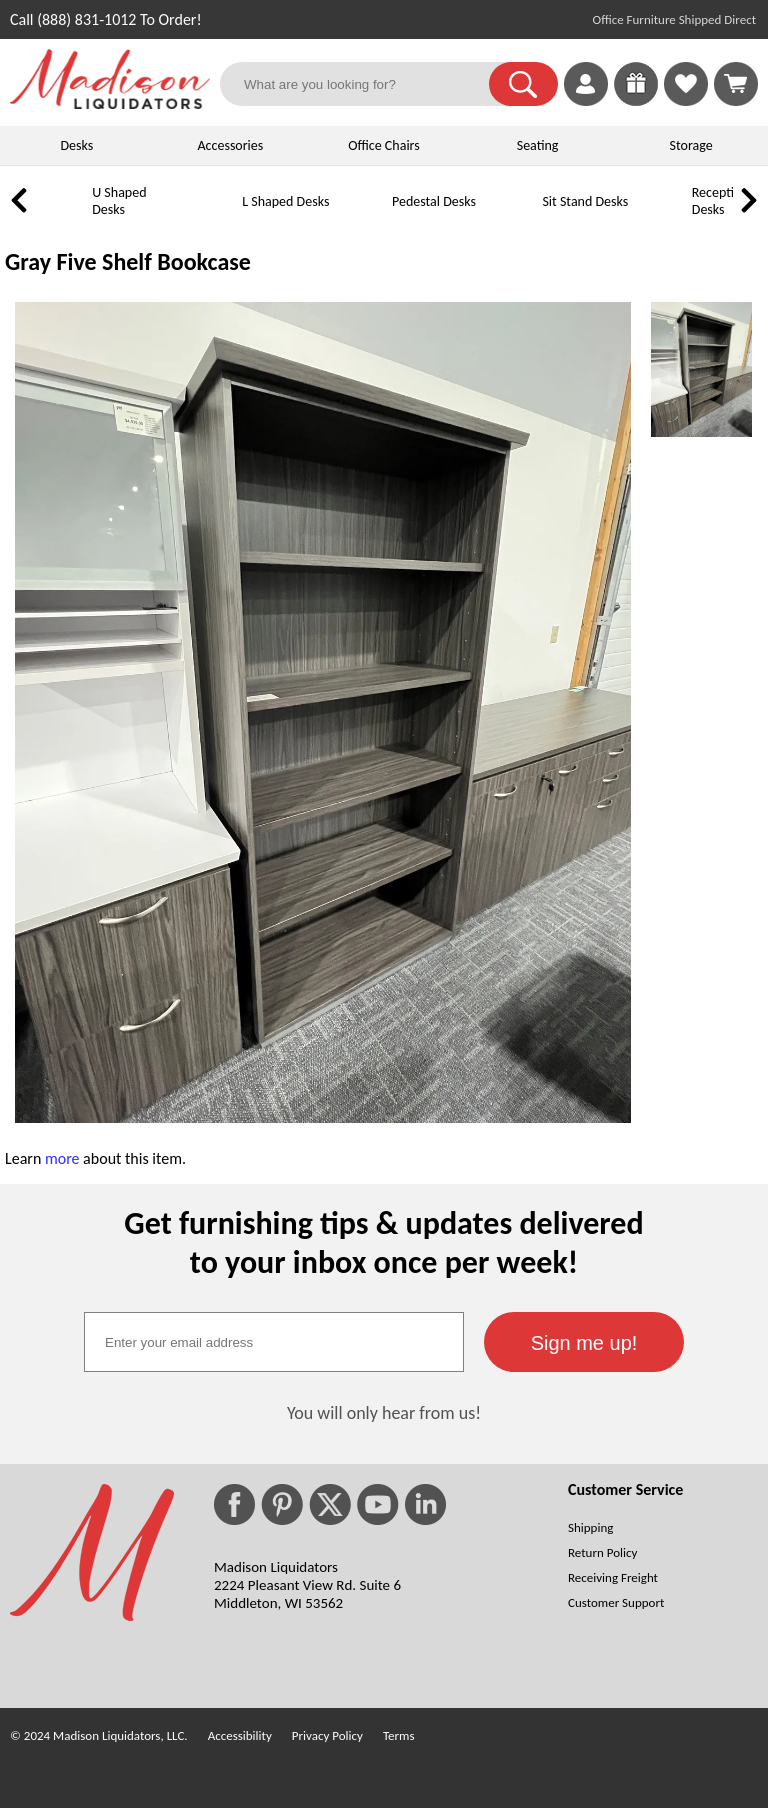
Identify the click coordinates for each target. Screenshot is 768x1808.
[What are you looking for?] (367, 84)
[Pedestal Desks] (365, 216)
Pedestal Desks (434, 201)
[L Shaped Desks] (215, 216)
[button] (523, 84)
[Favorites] (686, 100)
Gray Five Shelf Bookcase (128, 261)
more (62, 1158)
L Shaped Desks (285, 201)
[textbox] (274, 1342)
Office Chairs (383, 145)
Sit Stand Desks (585, 201)
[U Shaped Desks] (65, 216)
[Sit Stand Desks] (515, 216)
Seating (538, 145)
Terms (399, 1735)
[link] (736, 84)
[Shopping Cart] (736, 84)
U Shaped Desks (119, 201)
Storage (691, 145)
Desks (76, 145)
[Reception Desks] (665, 216)
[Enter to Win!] (636, 100)
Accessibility (240, 1735)
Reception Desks (720, 201)
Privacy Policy (327, 1735)
